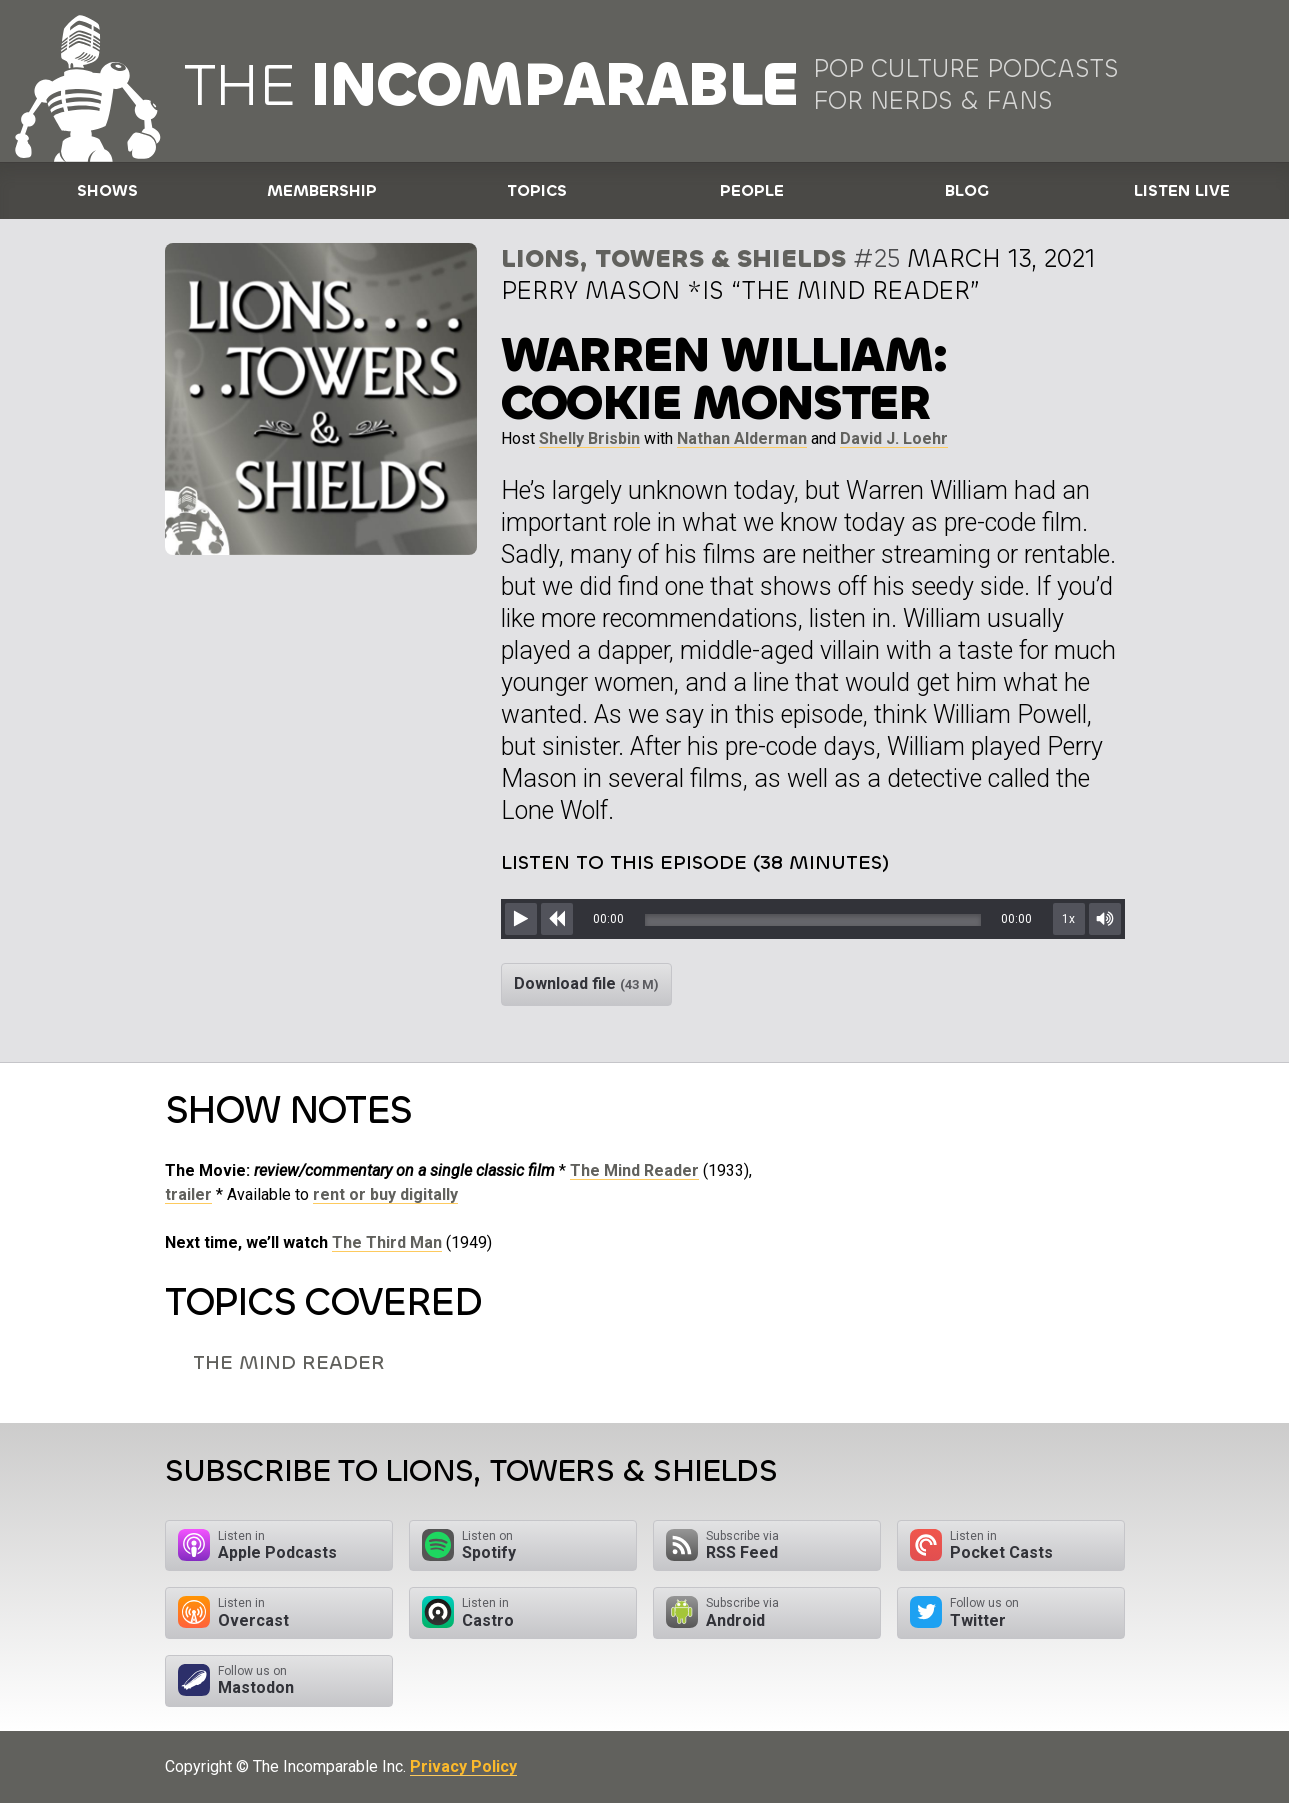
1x (1068, 919)
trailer (188, 1194)
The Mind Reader (634, 1170)
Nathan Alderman (742, 438)
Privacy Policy (463, 1766)
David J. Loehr (894, 438)
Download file (586, 983)
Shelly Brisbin (589, 438)
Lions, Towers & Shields (673, 258)
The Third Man (387, 1242)
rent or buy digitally (385, 1194)
